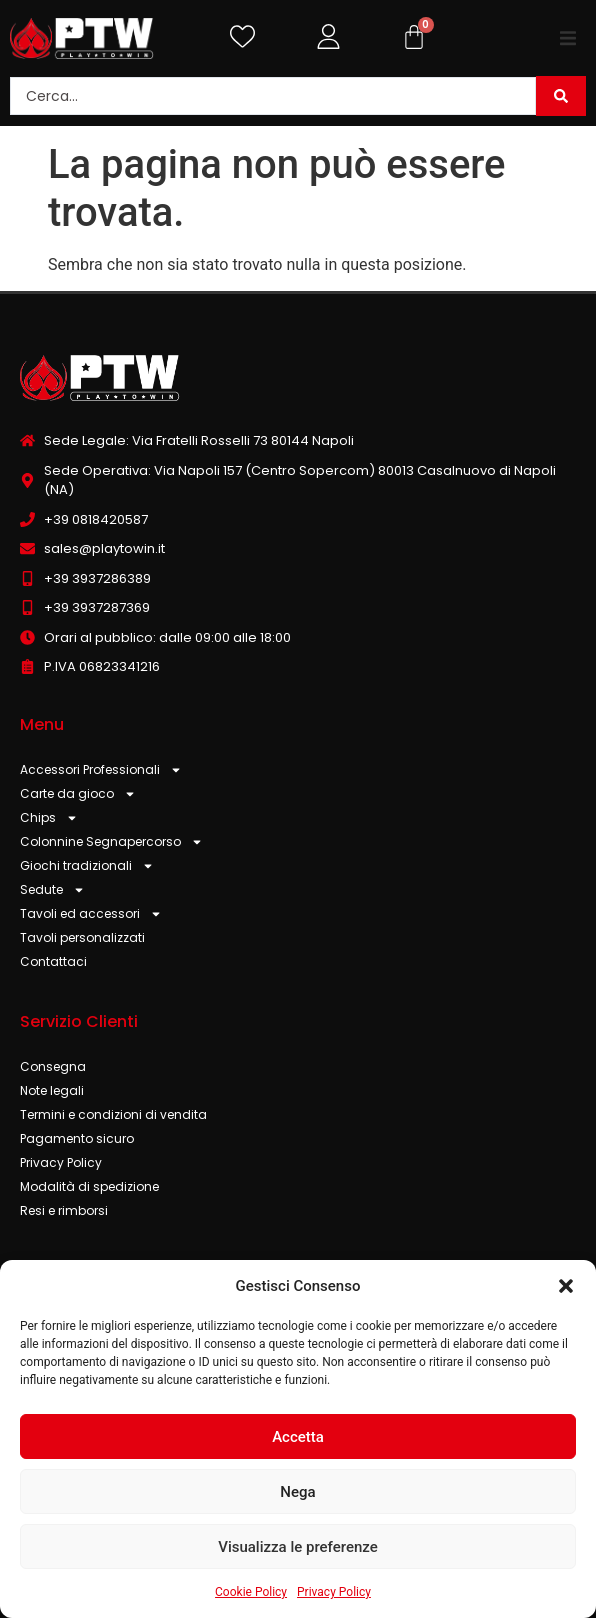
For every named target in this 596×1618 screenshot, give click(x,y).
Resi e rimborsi (64, 1210)
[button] (566, 1286)
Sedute (52, 890)
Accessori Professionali (101, 770)
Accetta (298, 1437)
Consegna (53, 1066)
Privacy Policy (334, 1592)
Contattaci (53, 961)
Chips (49, 818)
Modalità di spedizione (89, 1186)
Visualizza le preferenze (298, 1547)
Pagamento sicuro (77, 1138)
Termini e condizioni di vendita (113, 1114)
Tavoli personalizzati (82, 937)
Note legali (52, 1090)
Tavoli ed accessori (91, 914)
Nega (297, 1492)
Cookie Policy (251, 1592)
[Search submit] (561, 96)
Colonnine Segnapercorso (111, 842)
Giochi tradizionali (87, 866)
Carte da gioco (78, 794)
